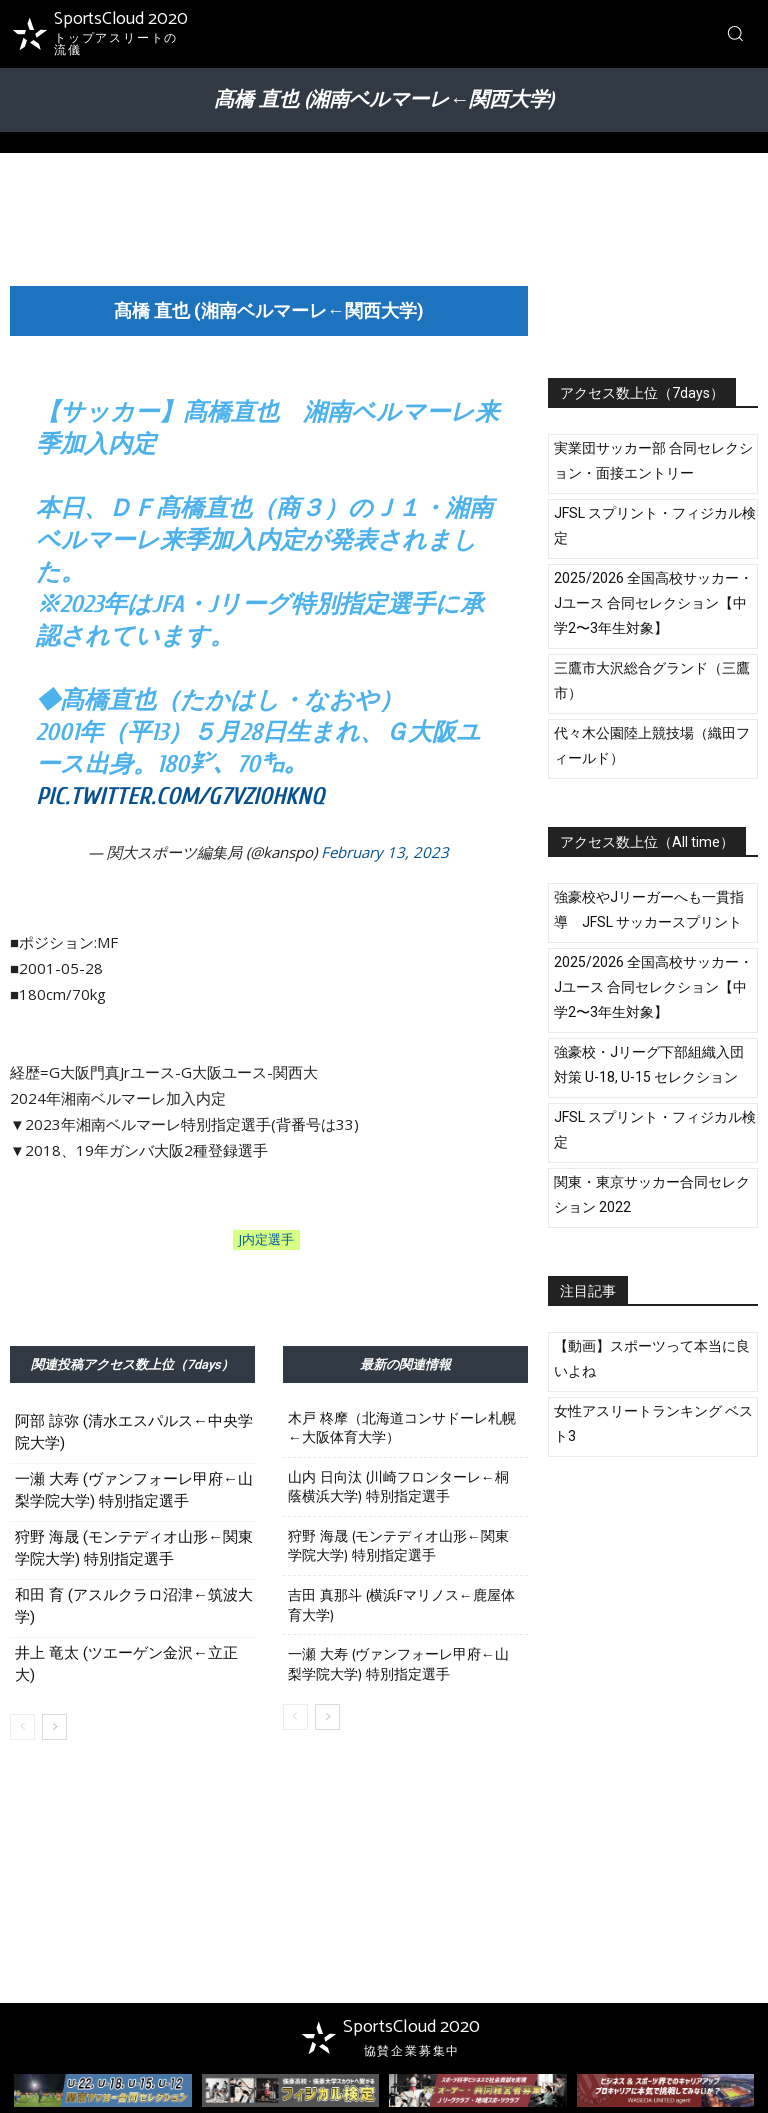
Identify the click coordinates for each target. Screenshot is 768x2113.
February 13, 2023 (385, 852)
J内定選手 (266, 1240)
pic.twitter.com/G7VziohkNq (180, 796)
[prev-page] (22, 1727)
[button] (735, 33)
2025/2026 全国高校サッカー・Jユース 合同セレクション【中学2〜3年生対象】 (653, 603)
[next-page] (54, 1727)
